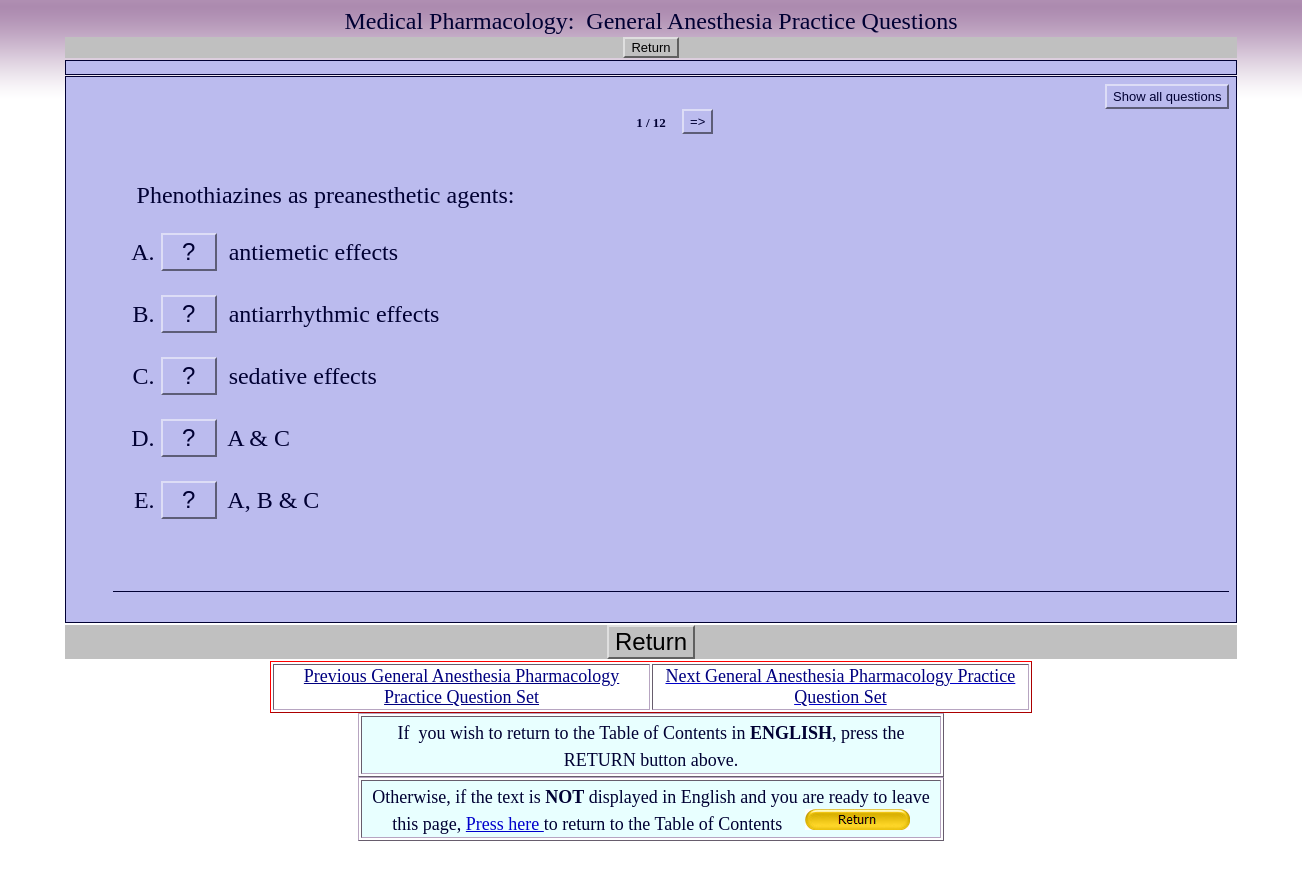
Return (650, 47)
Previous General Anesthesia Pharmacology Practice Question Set (461, 686)
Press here (505, 824)
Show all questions (1167, 96)
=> (697, 121)
